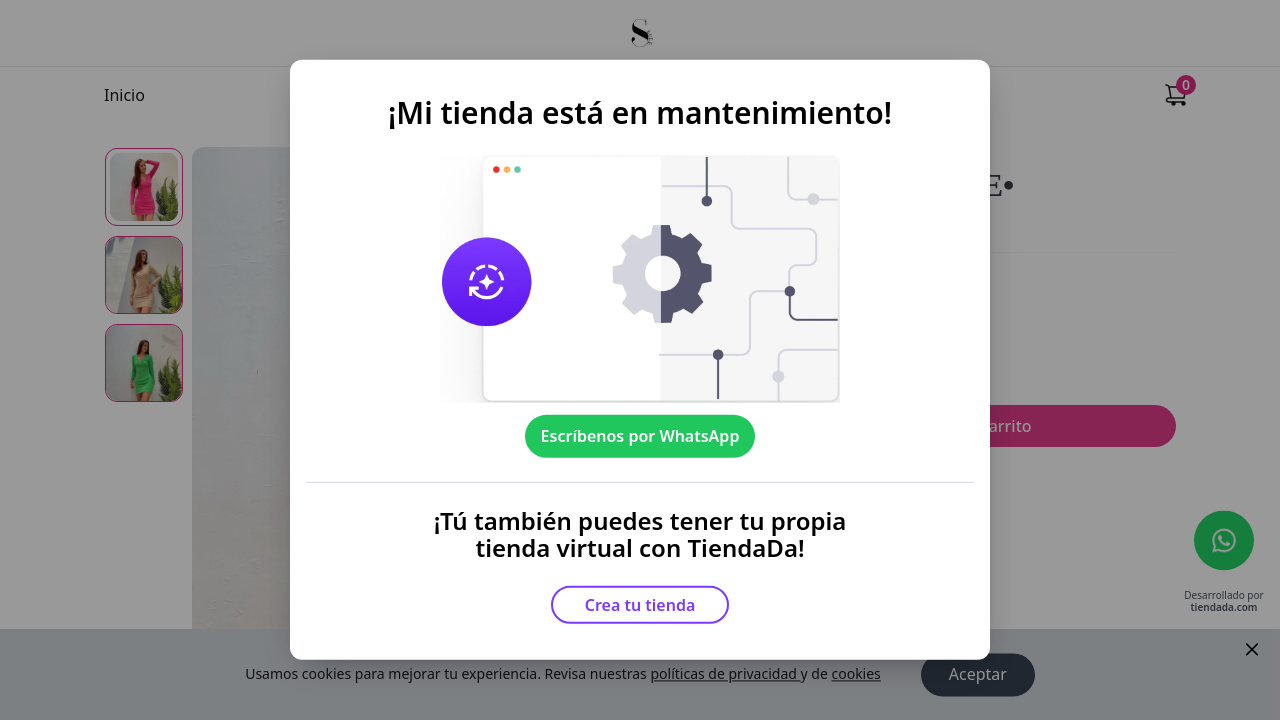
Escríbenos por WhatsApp (640, 436)
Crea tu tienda (640, 605)
